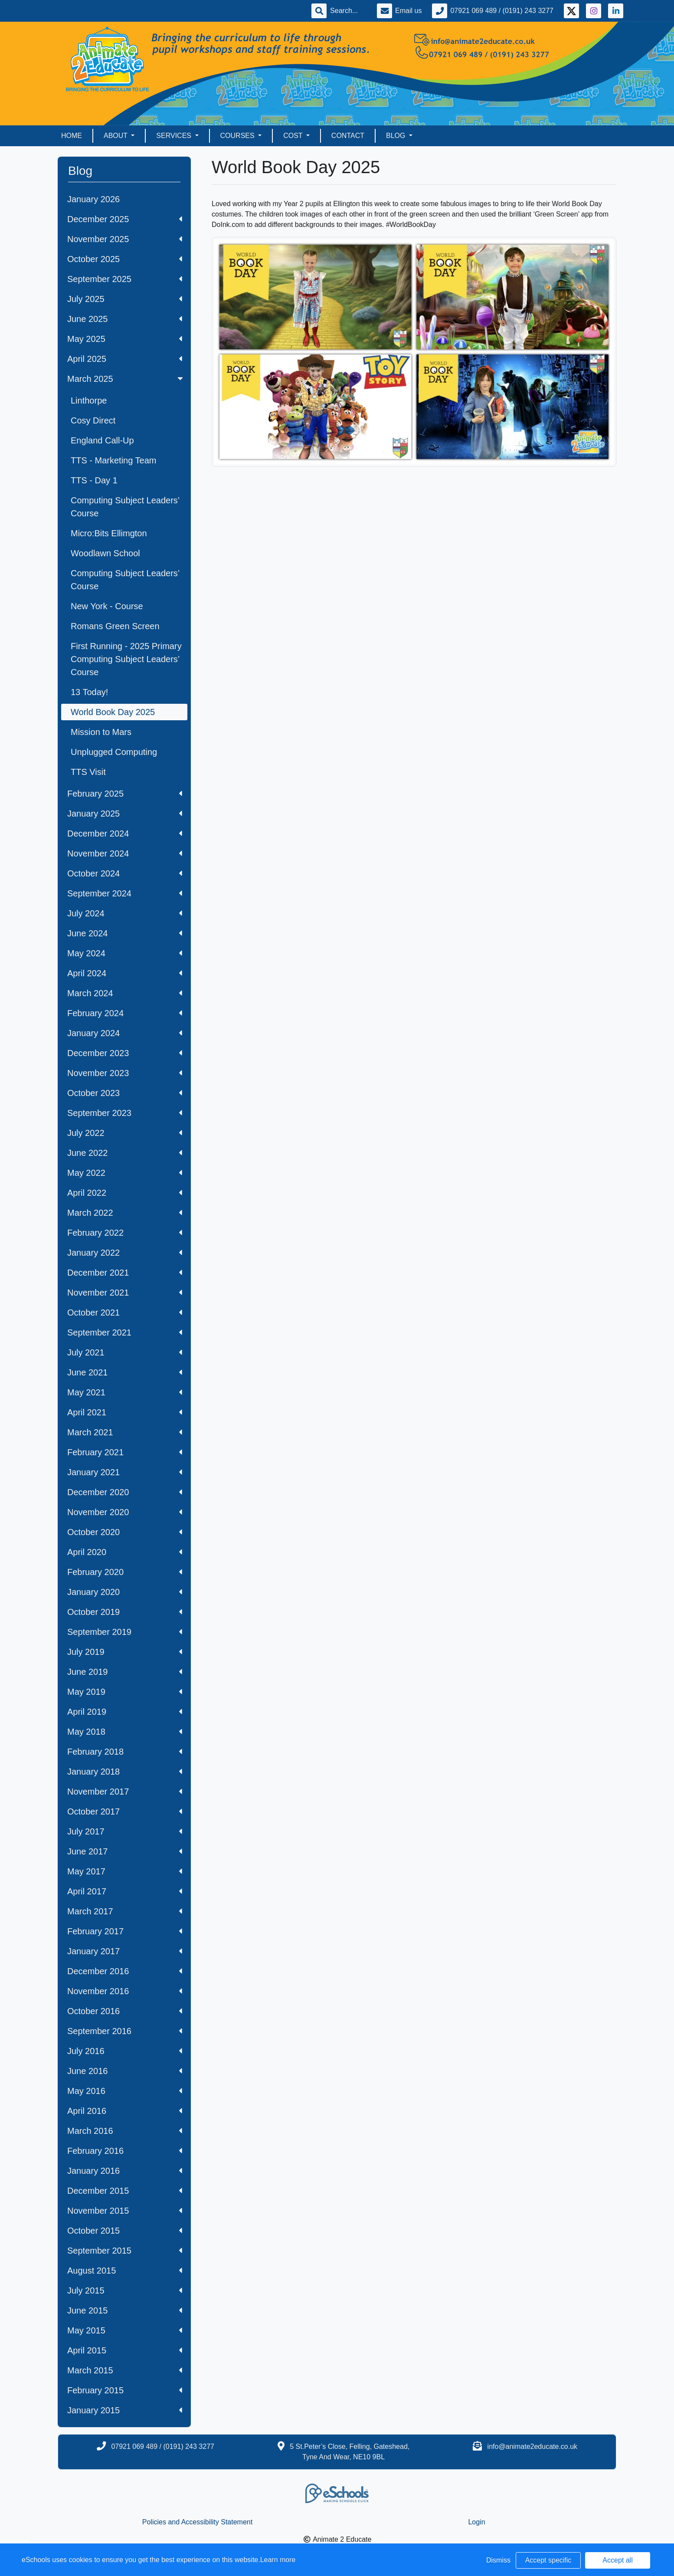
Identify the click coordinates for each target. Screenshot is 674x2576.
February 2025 (124, 793)
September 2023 (124, 1113)
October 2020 (124, 1532)
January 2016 (124, 2171)
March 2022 (124, 1212)
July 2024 (124, 913)
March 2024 (124, 993)
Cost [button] (293, 135)
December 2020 (124, 1492)
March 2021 (124, 1432)
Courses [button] (238, 135)
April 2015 (124, 2350)
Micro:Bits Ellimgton (109, 533)
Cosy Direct (93, 420)
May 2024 (124, 953)
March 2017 (124, 1911)
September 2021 (124, 1332)
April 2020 (124, 1552)
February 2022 (124, 1232)
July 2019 (124, 1652)
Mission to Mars (101, 732)
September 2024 (124, 893)
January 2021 (124, 1472)
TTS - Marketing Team (113, 460)
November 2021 (124, 1292)
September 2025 (124, 279)
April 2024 (124, 973)
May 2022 (124, 1173)
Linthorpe (89, 400)
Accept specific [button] (548, 2560)
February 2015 (124, 2390)
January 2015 (124, 2410)
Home (71, 135)
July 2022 (124, 1133)
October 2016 (124, 2011)
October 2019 (124, 1612)
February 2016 (124, 2151)
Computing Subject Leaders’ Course (125, 507)
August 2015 (124, 2270)
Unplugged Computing (114, 752)
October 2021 (124, 1312)
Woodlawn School (105, 553)
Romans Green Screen (115, 626)
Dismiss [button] (498, 2560)
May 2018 (124, 1731)
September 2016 (124, 2031)
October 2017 (124, 1811)
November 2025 (124, 239)
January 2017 (124, 1951)
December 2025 (124, 219)
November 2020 (124, 1512)
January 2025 (124, 813)
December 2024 (124, 833)
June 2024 (124, 933)
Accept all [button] (617, 2560)
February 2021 (124, 1452)
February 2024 (124, 1013)
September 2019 (124, 1632)
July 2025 (124, 299)
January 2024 (124, 1033)
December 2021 (124, 1272)
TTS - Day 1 (94, 480)
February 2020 (124, 1572)
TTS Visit (88, 772)
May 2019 (124, 1692)
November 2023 (124, 1073)
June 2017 (124, 1851)
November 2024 (124, 853)
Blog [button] (396, 135)
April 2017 (124, 1891)
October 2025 (124, 259)
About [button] (116, 135)
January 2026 (93, 199)
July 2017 (124, 1831)
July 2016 (124, 2051)
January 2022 (124, 1252)
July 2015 (124, 2290)
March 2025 (126, 379)
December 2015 (124, 2190)
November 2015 (124, 2210)
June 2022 (124, 1153)
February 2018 (124, 1751)
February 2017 (124, 1931)
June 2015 (124, 2310)
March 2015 (124, 2370)
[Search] (348, 10)
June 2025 (124, 319)
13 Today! (89, 692)
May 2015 (124, 2330)
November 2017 (124, 1791)
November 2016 (124, 1991)
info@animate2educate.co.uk (532, 2446)
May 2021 (124, 1392)
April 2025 (124, 359)
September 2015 (124, 2250)
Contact (347, 135)
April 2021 (124, 1412)
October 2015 (124, 2230)
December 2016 (124, 1971)
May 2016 (124, 2091)
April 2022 (124, 1193)
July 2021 (124, 1352)
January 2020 (124, 1592)
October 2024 (124, 873)
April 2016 (124, 2111)
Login (476, 2522)
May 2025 (124, 339)
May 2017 (124, 1871)
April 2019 (124, 1711)
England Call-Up (102, 440)
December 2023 (124, 1053)
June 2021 (124, 1372)
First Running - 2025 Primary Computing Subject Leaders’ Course (126, 659)
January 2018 (124, 1771)
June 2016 (124, 2071)
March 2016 (124, 2131)
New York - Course (107, 606)
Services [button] (174, 135)
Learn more (278, 2559)
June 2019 (124, 1672)
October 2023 (124, 1093)
